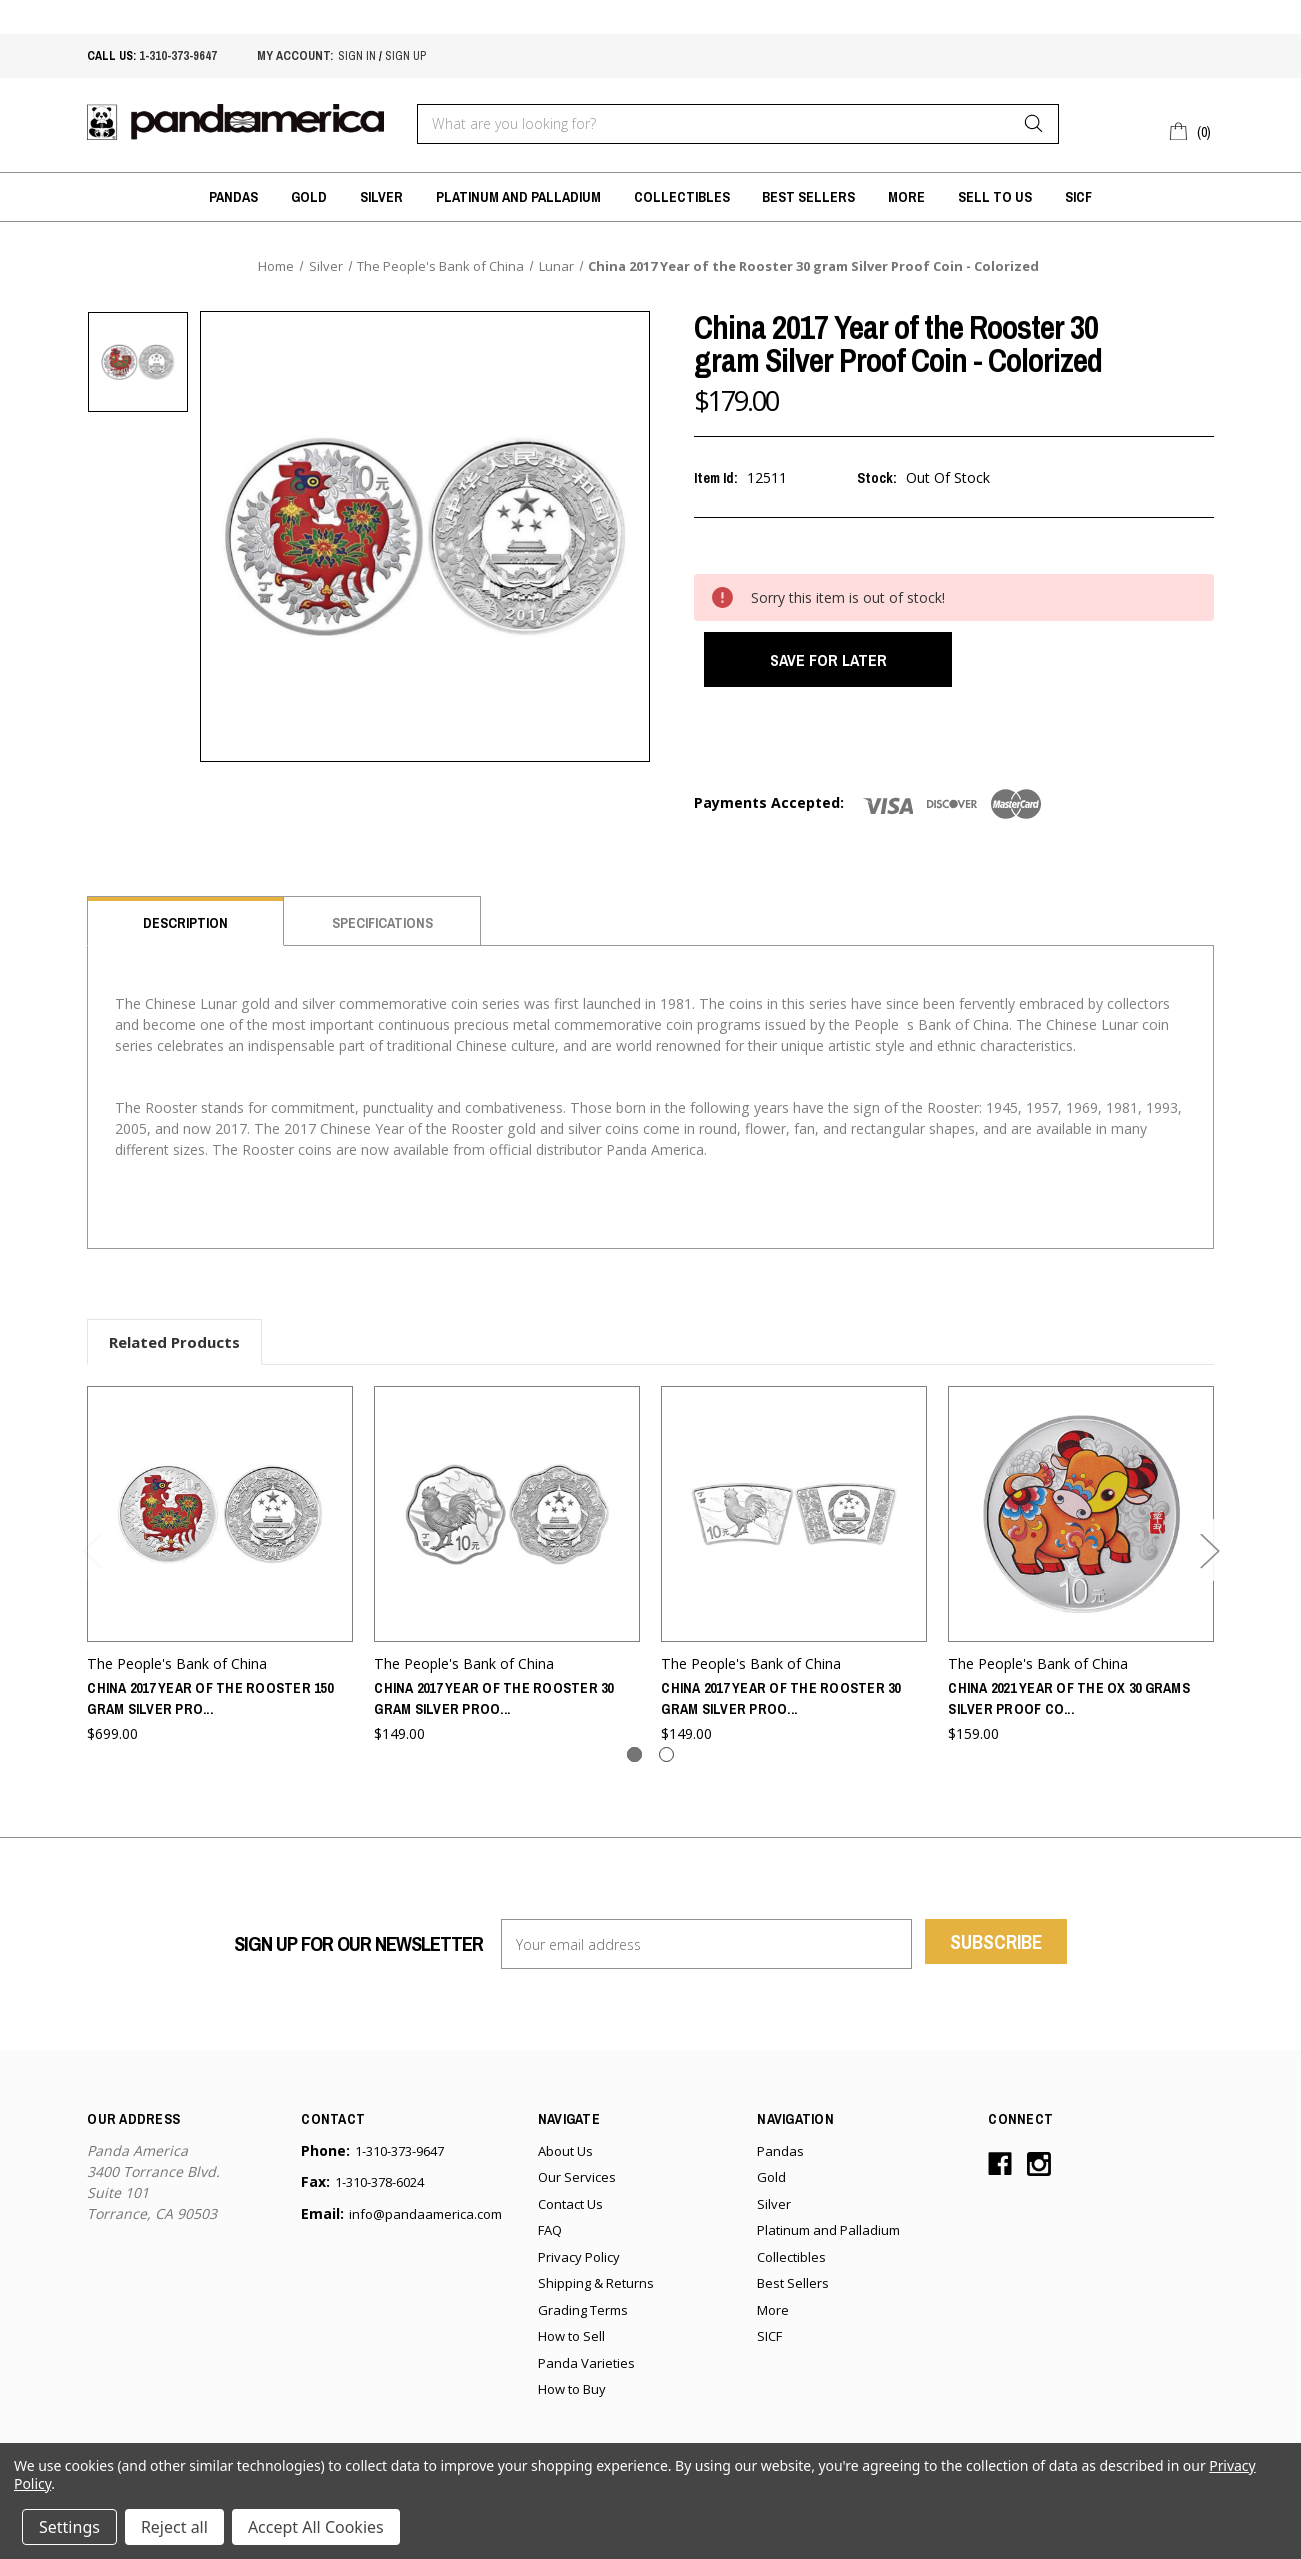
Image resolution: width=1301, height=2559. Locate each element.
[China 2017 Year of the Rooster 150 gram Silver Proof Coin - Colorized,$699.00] (220, 1522)
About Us (565, 2159)
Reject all (174, 2527)
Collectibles (682, 196)
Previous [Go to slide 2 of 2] (92, 1559)
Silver (381, 196)
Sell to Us (995, 196)
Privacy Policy (579, 2265)
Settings (69, 2527)
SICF (1078, 196)
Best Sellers (808, 196)
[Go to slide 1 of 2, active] (634, 1763)
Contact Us (570, 2212)
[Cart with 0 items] (1191, 128)
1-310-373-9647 (178, 55)
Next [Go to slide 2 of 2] (1209, 1559)
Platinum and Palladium (518, 196)
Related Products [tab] (174, 1351)
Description (185, 931)
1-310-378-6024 (379, 2191)
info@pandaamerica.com (425, 2222)
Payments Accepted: (769, 811)
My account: (295, 55)
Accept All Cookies (316, 2527)
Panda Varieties (586, 2371)
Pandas (233, 196)
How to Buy (572, 2398)
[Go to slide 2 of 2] (666, 1763)
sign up (405, 55)
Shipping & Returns (596, 2292)
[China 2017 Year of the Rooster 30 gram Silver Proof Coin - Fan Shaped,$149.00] (794, 1522)
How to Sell (571, 2345)
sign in (357, 55)
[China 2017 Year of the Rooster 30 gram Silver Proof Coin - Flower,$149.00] (507, 1522)
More (906, 196)
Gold (309, 196)
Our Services (577, 2186)
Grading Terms (583, 2318)
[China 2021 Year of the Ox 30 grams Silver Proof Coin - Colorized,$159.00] (1081, 1522)
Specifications (382, 931)
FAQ (550, 2239)
